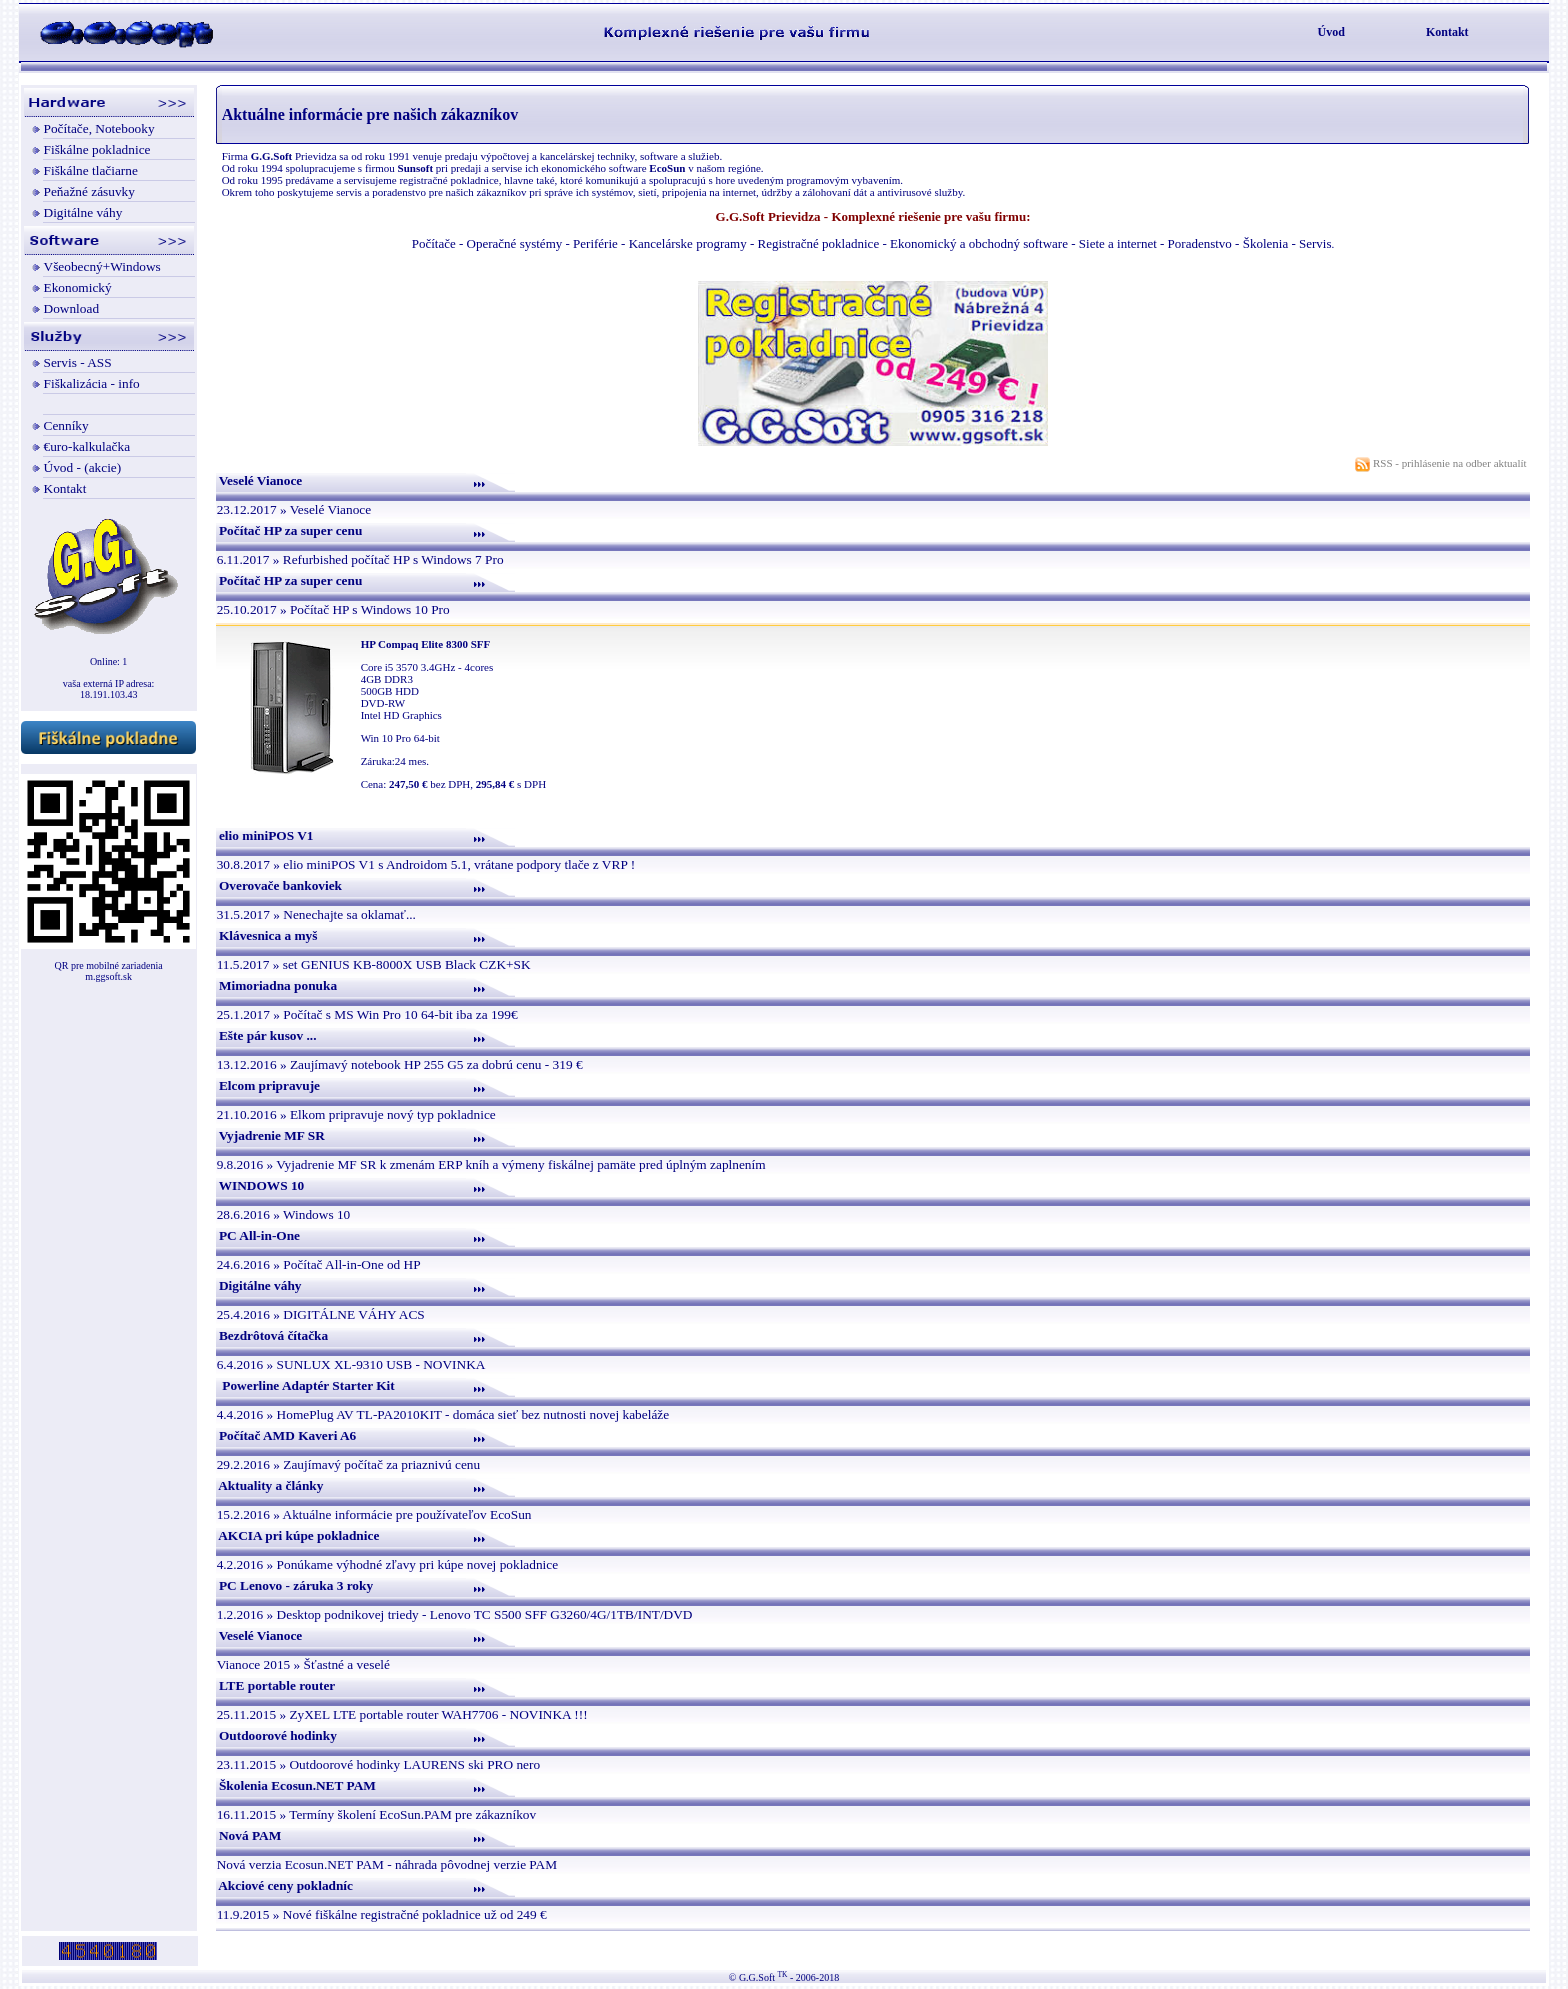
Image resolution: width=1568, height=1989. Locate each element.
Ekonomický (78, 287)
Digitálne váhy (83, 212)
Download (72, 308)
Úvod (1331, 32)
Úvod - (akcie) (83, 467)
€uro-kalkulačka (87, 446)
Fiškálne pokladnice (97, 149)
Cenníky (66, 425)
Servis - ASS (78, 362)
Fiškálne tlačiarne (91, 170)
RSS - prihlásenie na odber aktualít (1442, 463)
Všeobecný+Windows (102, 266)
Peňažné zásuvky (89, 191)
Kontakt (1447, 32)
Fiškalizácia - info (92, 383)
